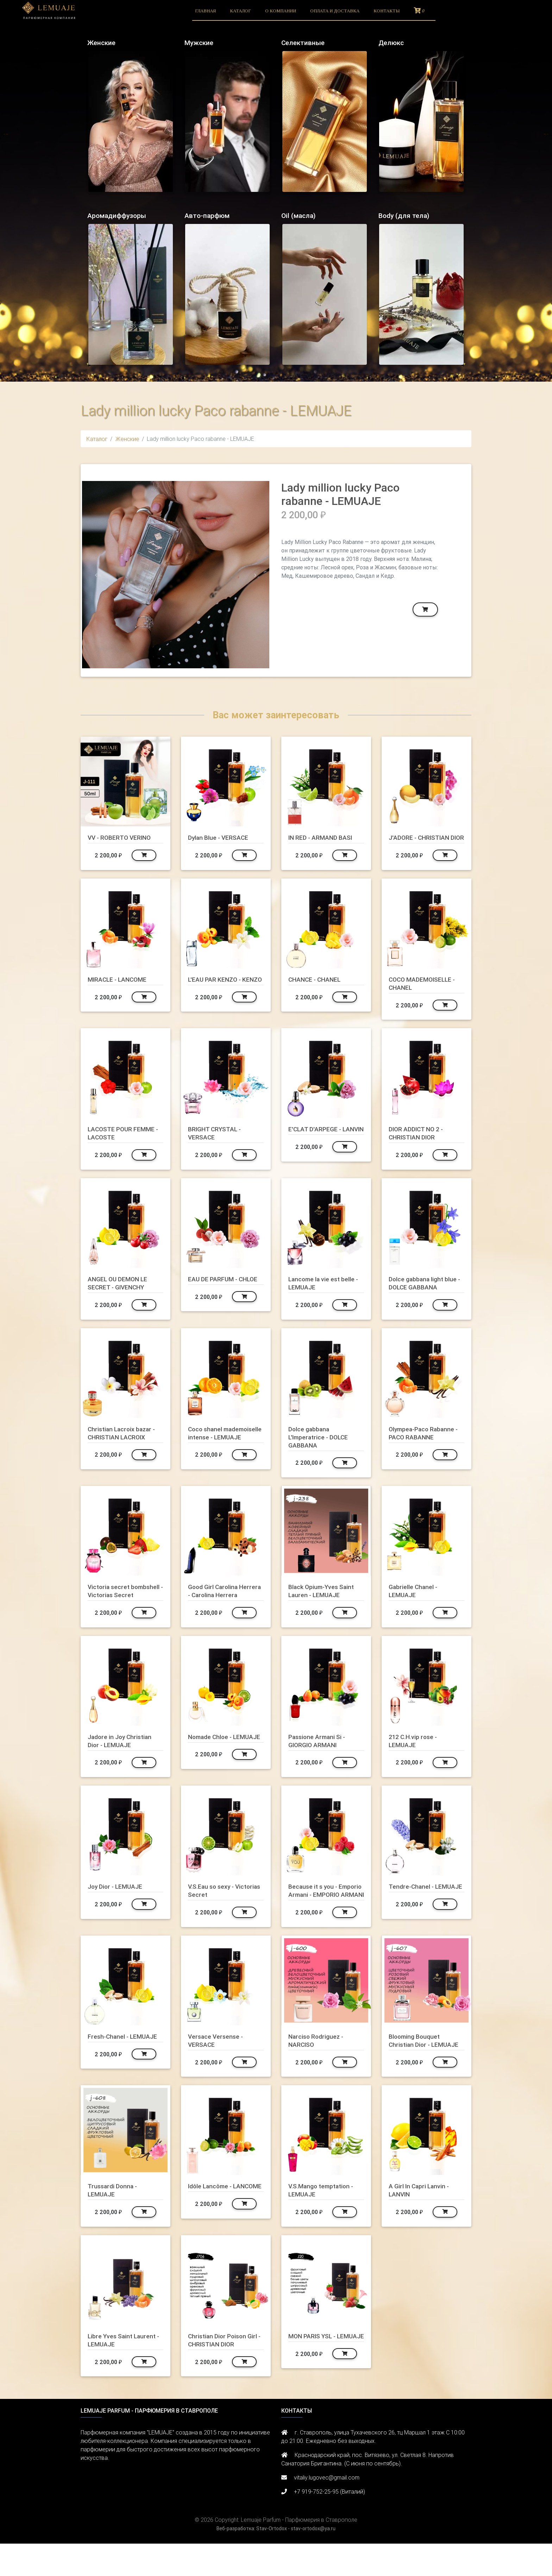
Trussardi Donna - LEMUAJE (114, 2222)
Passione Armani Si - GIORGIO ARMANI (319, 1757)
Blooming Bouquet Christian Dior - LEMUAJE (416, 2068)
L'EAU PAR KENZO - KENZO (217, 991)
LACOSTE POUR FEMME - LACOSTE (124, 1141)
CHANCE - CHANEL (317, 987)
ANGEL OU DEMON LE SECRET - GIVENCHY (120, 1291)
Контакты (387, 10)
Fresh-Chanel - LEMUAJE (125, 2060)
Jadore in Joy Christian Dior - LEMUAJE (122, 1757)
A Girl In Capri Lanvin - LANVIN (422, 2222)
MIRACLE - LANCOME (120, 987)
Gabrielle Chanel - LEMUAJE (415, 1598)
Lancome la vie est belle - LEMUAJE (324, 1291)
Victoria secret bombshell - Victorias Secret (120, 1602)
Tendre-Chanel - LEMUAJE (413, 1906)
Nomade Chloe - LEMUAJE (212, 1757)
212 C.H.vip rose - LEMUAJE (416, 1757)
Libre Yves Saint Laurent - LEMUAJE (124, 2372)
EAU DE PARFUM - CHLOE (215, 1291)
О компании (280, 10)
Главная (205, 10)
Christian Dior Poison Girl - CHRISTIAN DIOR (222, 2372)
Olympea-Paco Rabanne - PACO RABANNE (426, 1441)
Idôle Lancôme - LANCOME (212, 2222)
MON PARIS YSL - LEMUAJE (314, 2372)
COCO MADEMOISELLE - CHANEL (425, 991)
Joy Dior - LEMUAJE (118, 1902)
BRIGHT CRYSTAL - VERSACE (217, 1141)
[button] (96, 575)
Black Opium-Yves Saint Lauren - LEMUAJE (324, 1598)
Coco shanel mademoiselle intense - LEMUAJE (223, 1445)
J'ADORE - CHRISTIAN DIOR (422, 841)
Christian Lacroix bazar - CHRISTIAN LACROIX (125, 1441)
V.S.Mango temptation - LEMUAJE (324, 2222)
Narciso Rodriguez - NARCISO (318, 2064)
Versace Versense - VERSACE (217, 2064)
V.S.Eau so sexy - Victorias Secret (213, 1906)
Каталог (240, 10)
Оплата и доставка (334, 10)
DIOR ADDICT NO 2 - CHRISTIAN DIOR (419, 1141)
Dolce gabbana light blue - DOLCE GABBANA (426, 1291)
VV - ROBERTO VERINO (123, 837)
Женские (127, 438)
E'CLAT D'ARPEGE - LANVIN (317, 1141)
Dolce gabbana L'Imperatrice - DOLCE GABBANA (320, 1445)
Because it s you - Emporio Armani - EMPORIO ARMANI (316, 1910)
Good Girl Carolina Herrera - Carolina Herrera (215, 1602)
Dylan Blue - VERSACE (221, 837)
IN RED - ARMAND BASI (324, 837)
